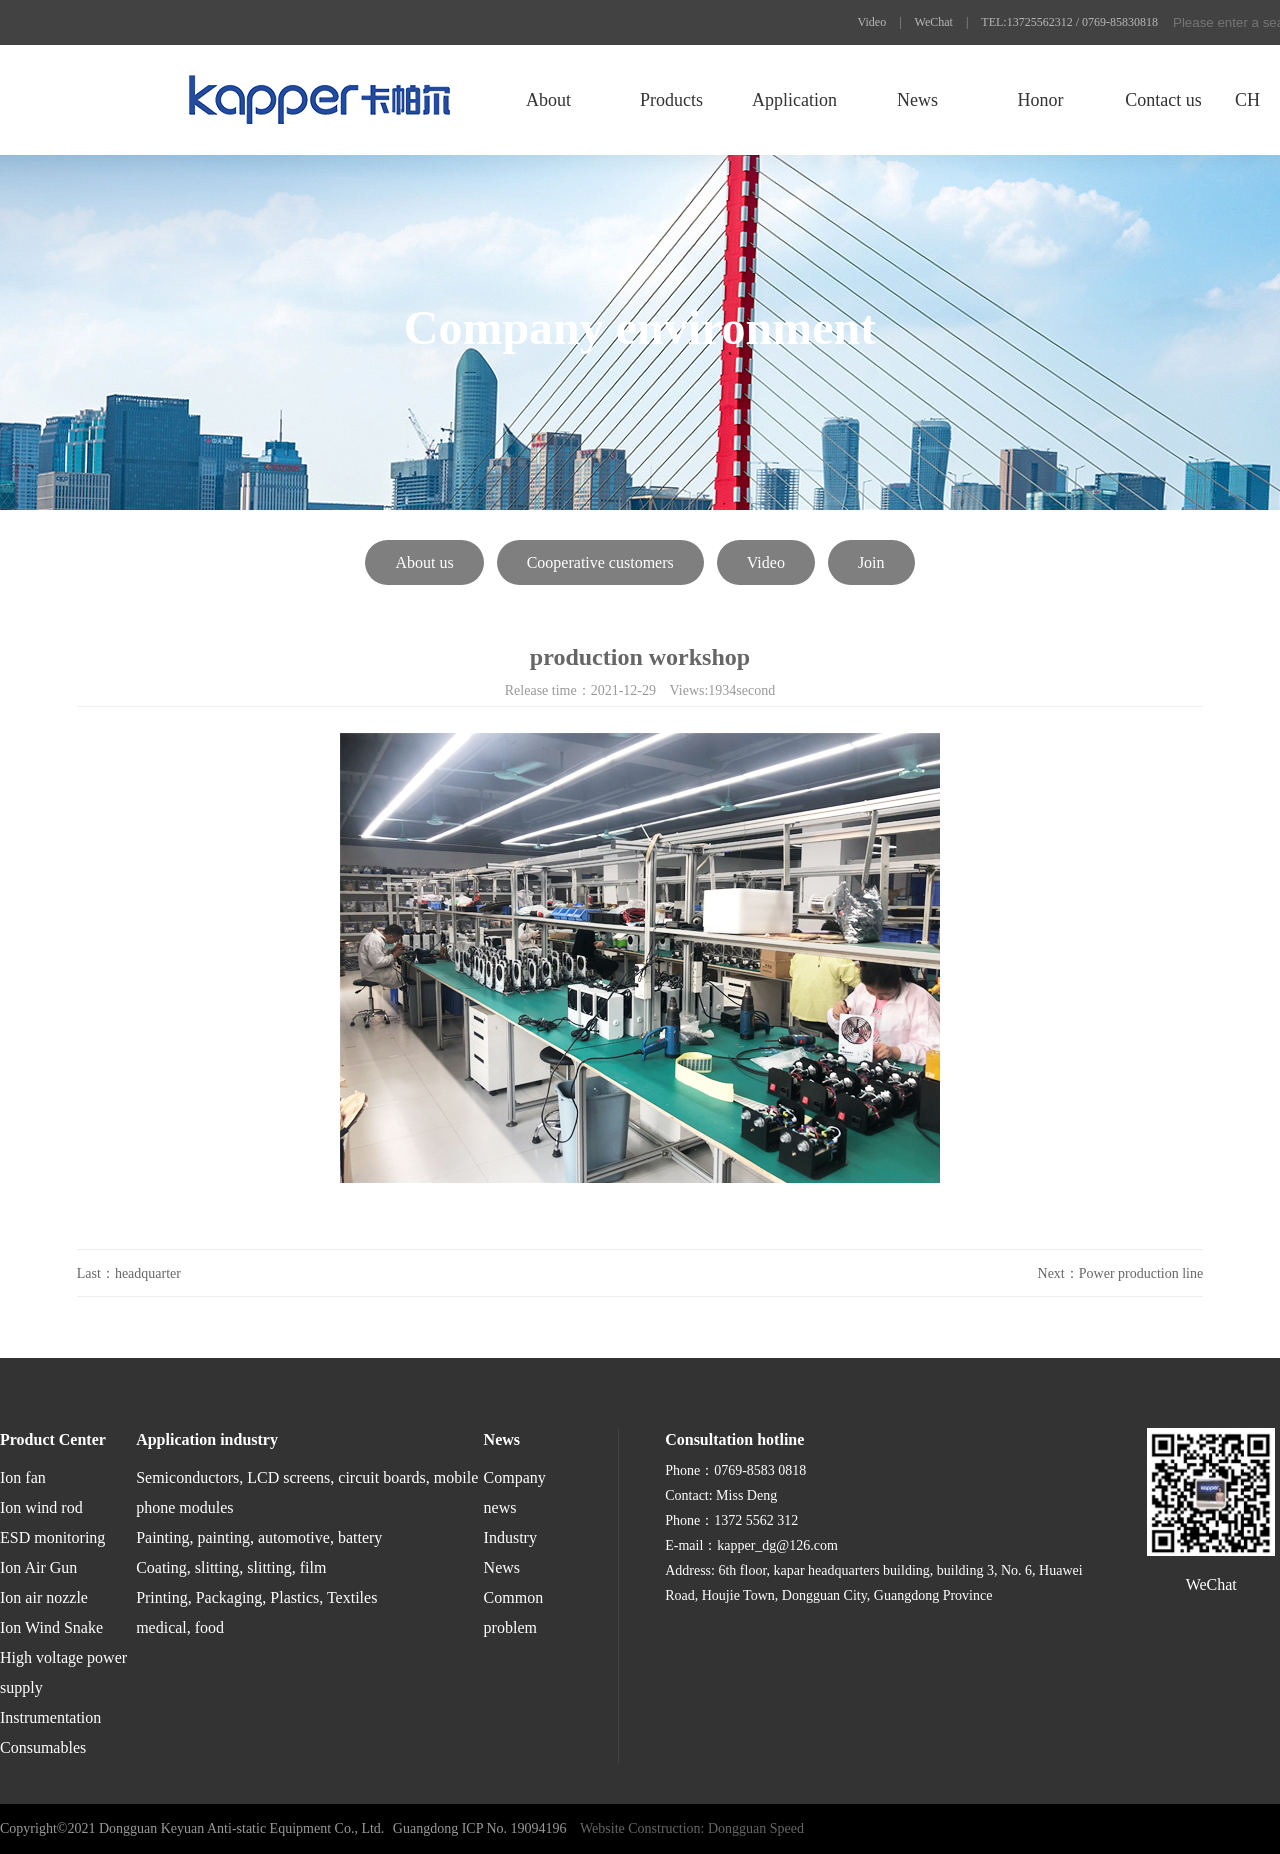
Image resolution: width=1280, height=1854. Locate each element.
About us (424, 562)
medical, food (180, 1627)
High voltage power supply (63, 1672)
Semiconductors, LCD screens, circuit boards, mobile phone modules (307, 1492)
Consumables (43, 1747)
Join (871, 562)
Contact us (1163, 100)
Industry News (510, 1552)
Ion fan (23, 1477)
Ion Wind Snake (51, 1627)
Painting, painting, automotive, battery (259, 1537)
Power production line (1141, 1273)
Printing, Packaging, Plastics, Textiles (256, 1597)
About (548, 100)
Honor (1040, 100)
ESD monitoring (52, 1537)
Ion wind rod (41, 1507)
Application (794, 100)
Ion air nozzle (44, 1597)
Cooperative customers (600, 562)
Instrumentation (50, 1717)
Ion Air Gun (38, 1567)
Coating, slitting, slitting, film (231, 1567)
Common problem (514, 1612)
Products (671, 100)
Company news (515, 1492)
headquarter (148, 1273)
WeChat (934, 22)
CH (1247, 100)
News (917, 100)
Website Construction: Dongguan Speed (692, 1828)
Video (872, 22)
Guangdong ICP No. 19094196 (480, 1828)
